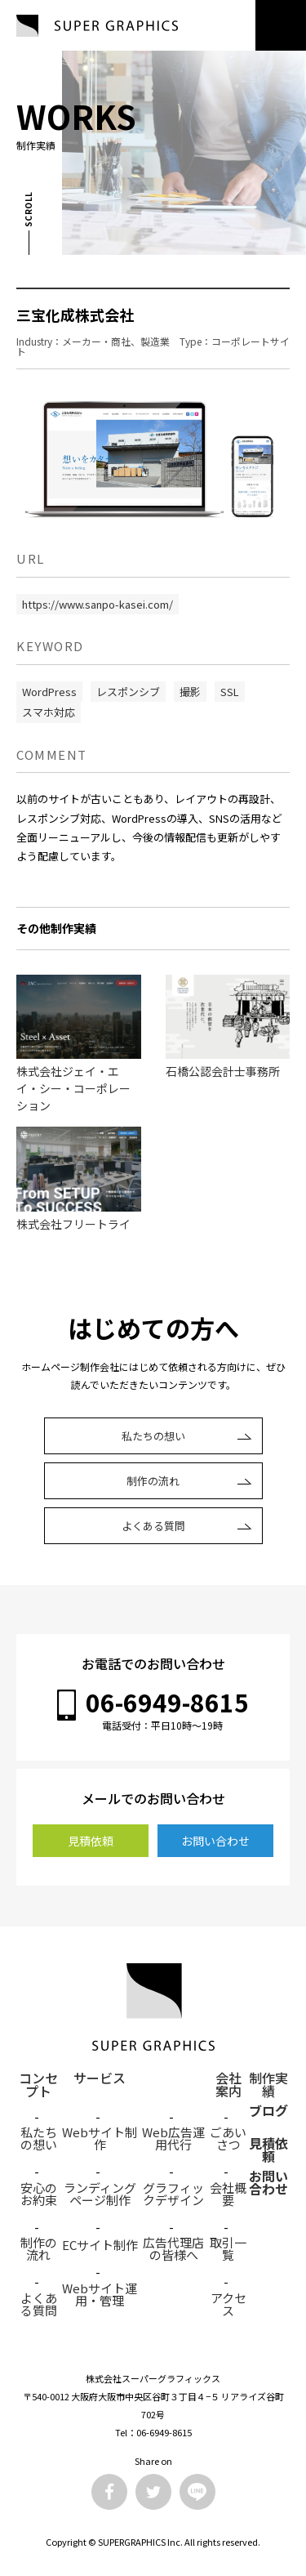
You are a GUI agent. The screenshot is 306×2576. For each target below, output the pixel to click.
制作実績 (268, 2079)
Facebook (109, 2492)
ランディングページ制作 (100, 2193)
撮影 (190, 691)
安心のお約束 (38, 2193)
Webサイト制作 (99, 2138)
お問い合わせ (215, 1841)
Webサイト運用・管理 (99, 2294)
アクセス (228, 2304)
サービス (99, 2079)
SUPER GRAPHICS (97, 26)
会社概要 (228, 2193)
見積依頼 (90, 1841)
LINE (197, 2492)
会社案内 (228, 2079)
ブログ (268, 2112)
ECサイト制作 (100, 2245)
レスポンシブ (128, 691)
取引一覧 (228, 2248)
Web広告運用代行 (173, 2138)
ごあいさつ (228, 2138)
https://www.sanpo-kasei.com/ (97, 604)
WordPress (49, 691)
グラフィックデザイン (173, 2193)
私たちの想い (153, 1436)
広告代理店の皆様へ (173, 2248)
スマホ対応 (48, 712)
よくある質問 (153, 1526)
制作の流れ (153, 1481)
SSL (229, 691)
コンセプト (38, 2079)
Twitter (153, 2492)
